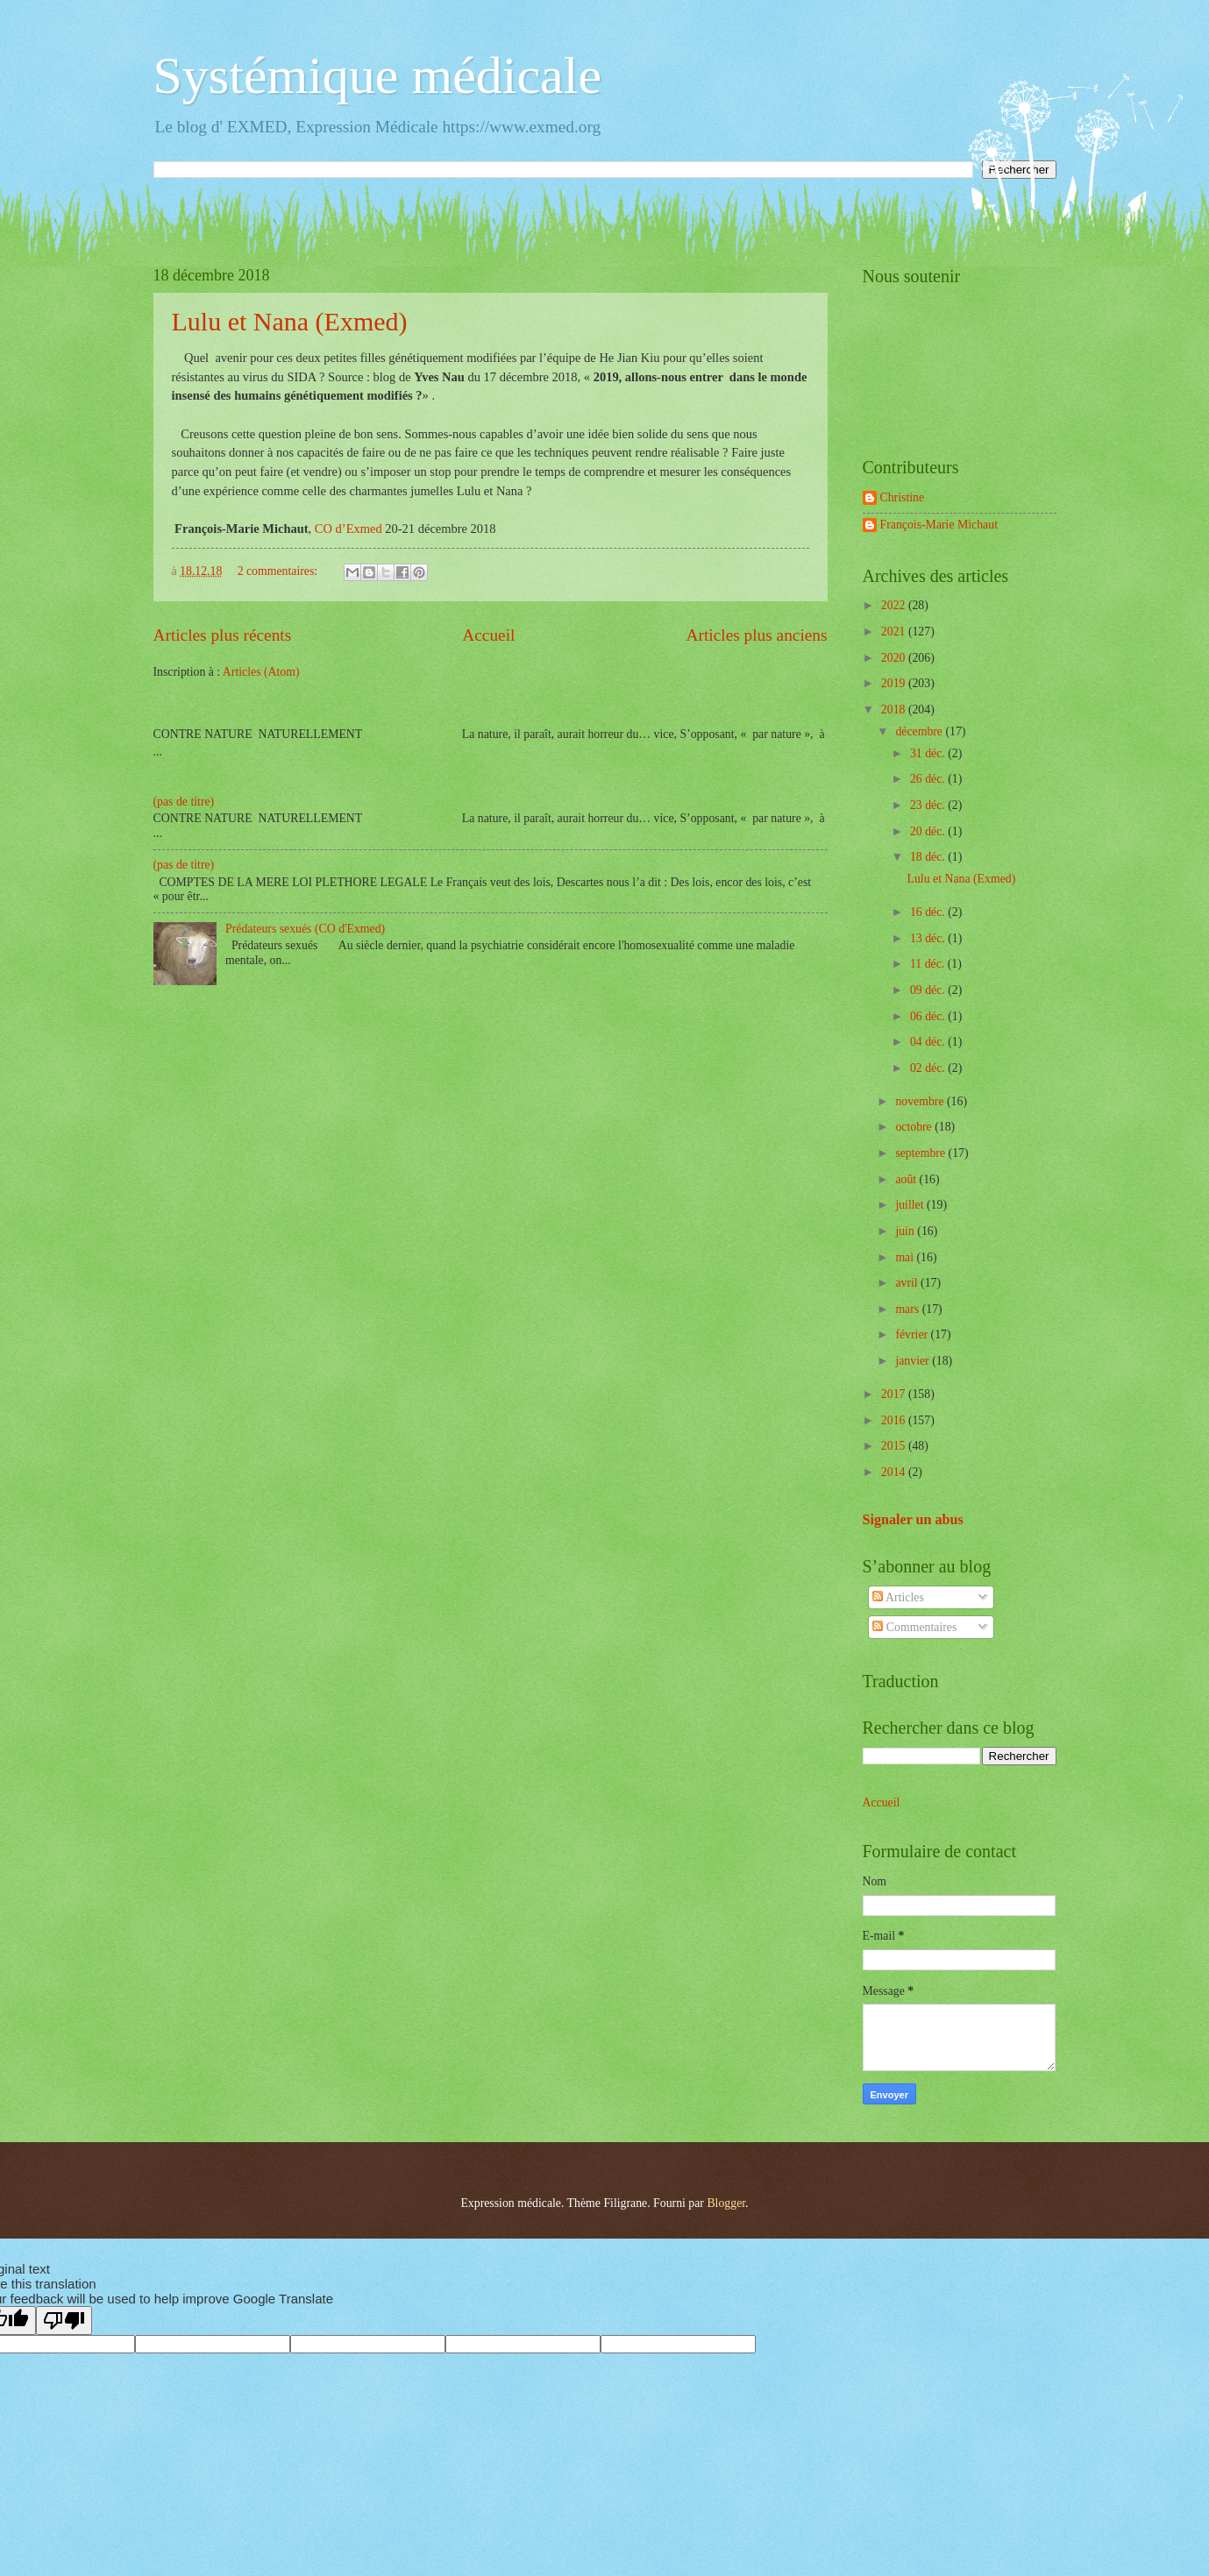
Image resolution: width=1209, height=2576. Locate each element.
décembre (920, 731)
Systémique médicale (377, 75)
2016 (894, 1420)
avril (908, 1282)
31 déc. (929, 753)
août (907, 1179)
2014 (894, 1472)
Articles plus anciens (757, 635)
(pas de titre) (184, 801)
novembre (921, 1101)
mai (905, 1257)
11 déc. (929, 963)
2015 (894, 1445)
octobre (915, 1126)
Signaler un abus (913, 1519)
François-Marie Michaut (939, 524)
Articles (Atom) (261, 671)
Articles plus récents (222, 635)
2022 (894, 605)
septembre (921, 1153)
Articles (897, 1597)
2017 (894, 1394)
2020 (894, 657)
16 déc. (929, 912)
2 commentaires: (279, 571)
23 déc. (929, 805)
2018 (894, 709)
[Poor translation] (64, 2320)
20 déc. (929, 831)
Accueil (488, 635)
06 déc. (929, 1016)
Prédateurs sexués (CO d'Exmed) (305, 928)
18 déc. (929, 856)
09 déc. (929, 990)
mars (908, 1309)
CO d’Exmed (348, 529)
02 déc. (929, 1068)
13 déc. (929, 938)
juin (906, 1231)
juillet (911, 1204)
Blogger (726, 2203)
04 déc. (929, 1041)
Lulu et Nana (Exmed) (290, 321)
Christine (902, 497)
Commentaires (914, 1627)
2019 (894, 683)
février (912, 1334)
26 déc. (929, 778)
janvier (913, 1360)
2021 (894, 631)
